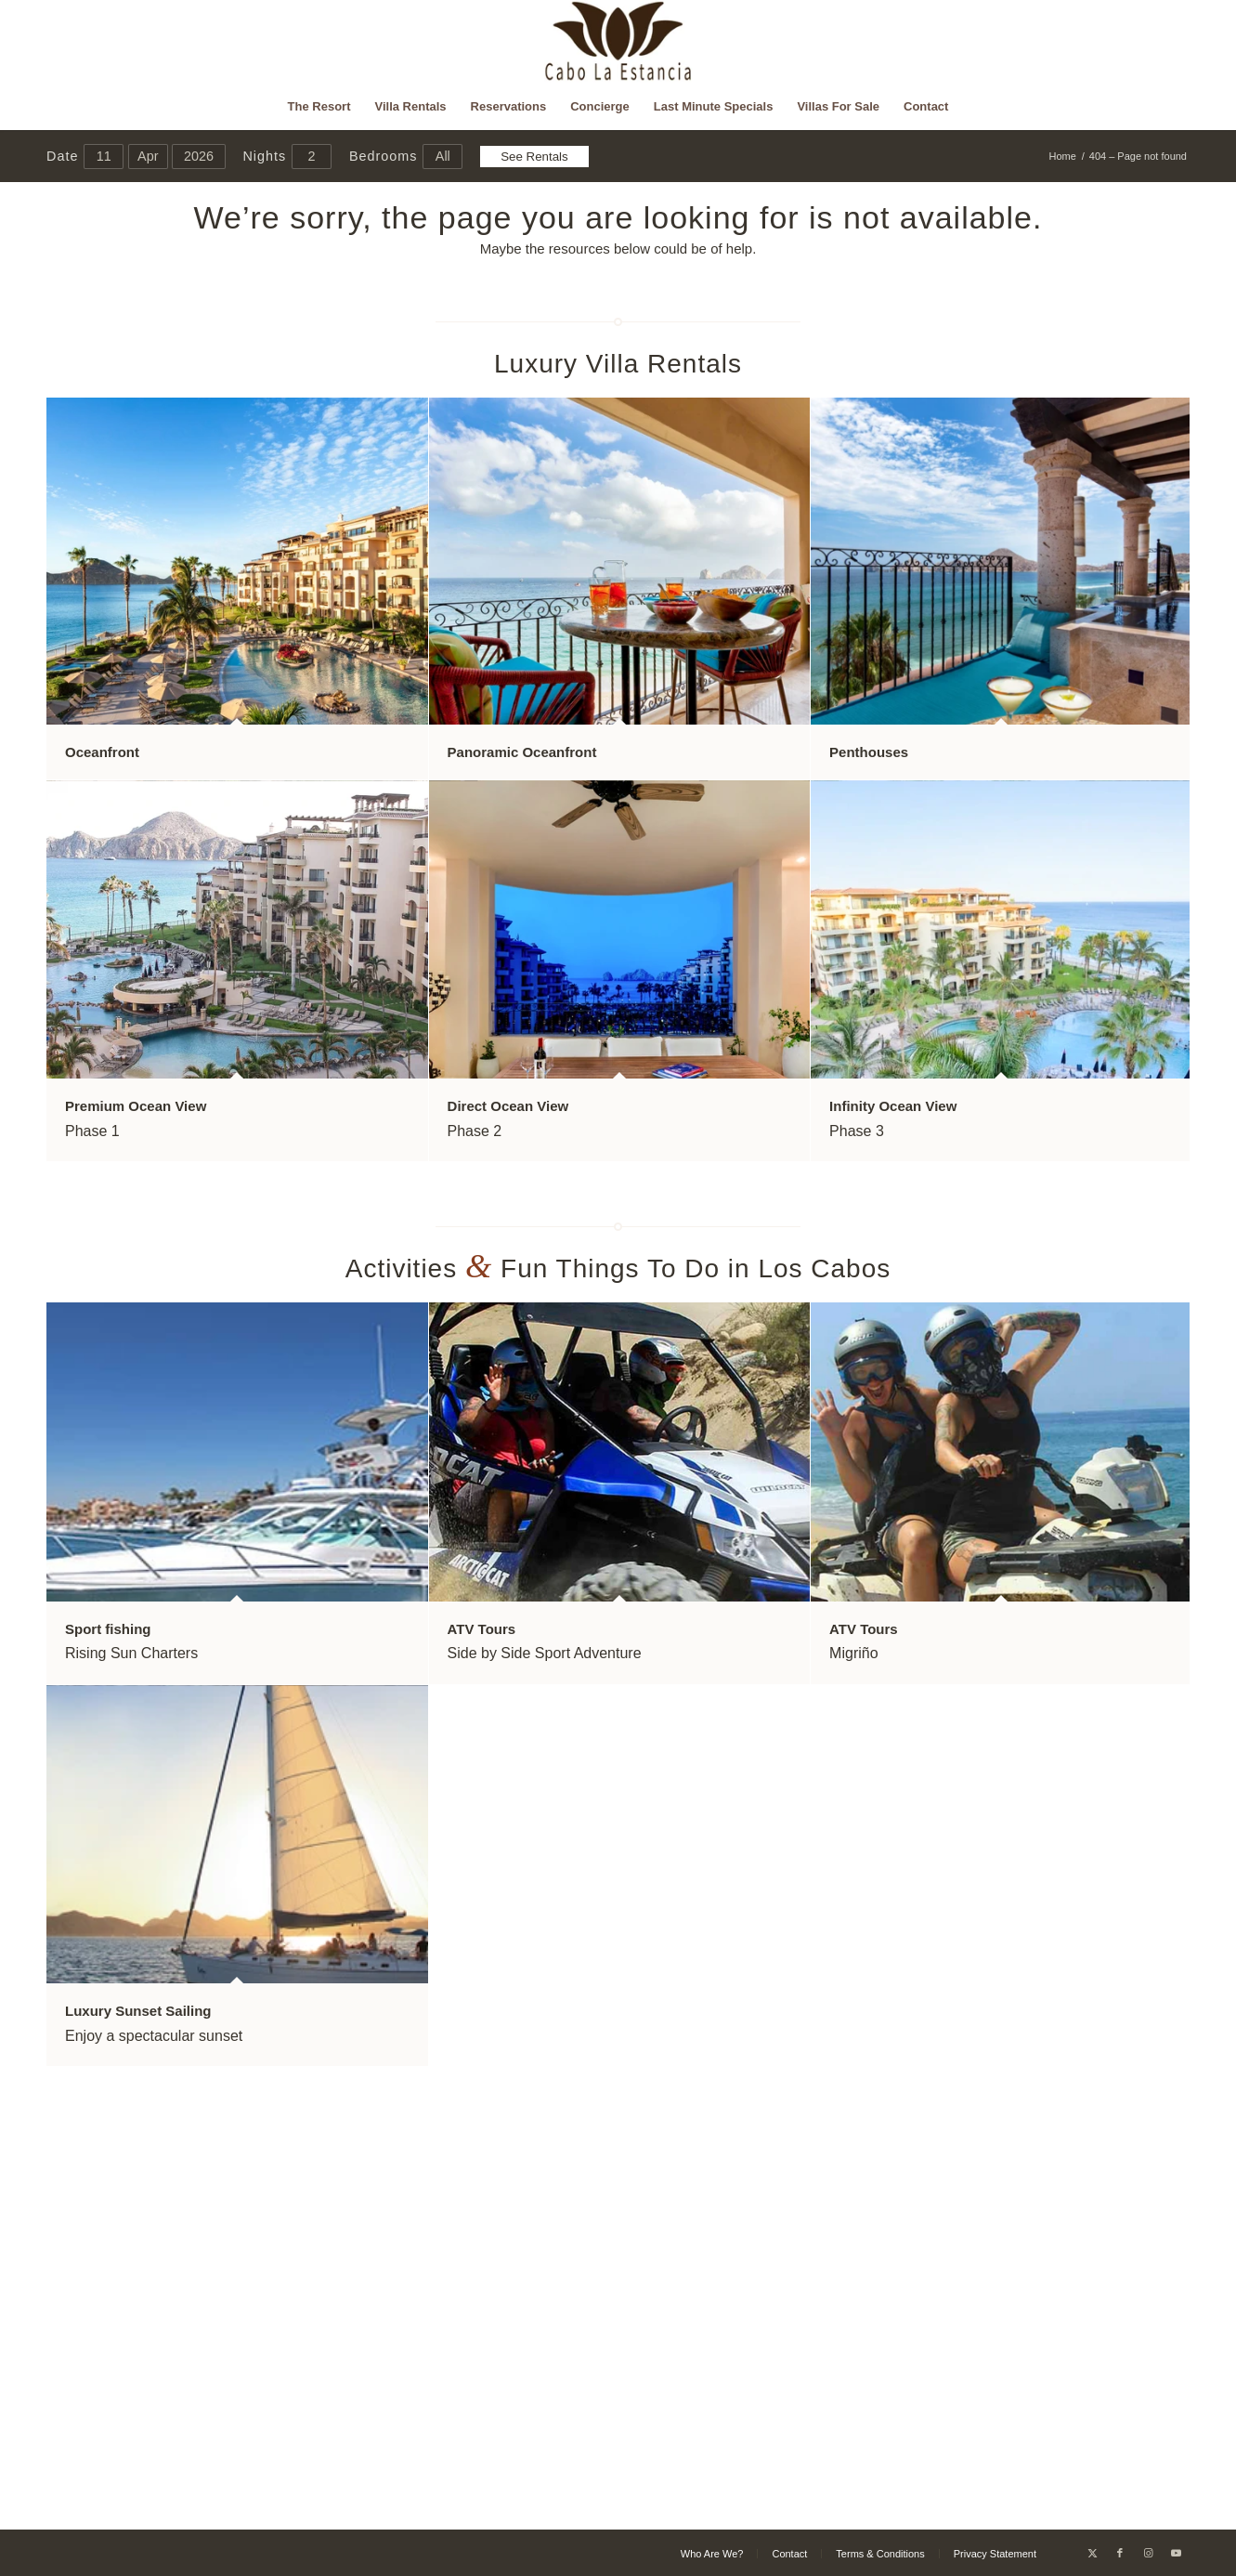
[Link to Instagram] (1148, 2553)
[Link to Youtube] (1176, 2553)
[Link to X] (1092, 2553)
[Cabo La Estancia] (618, 42)
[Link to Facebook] (1120, 2553)
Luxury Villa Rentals (618, 363)
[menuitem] (319, 107)
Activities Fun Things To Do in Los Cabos (618, 1268)
